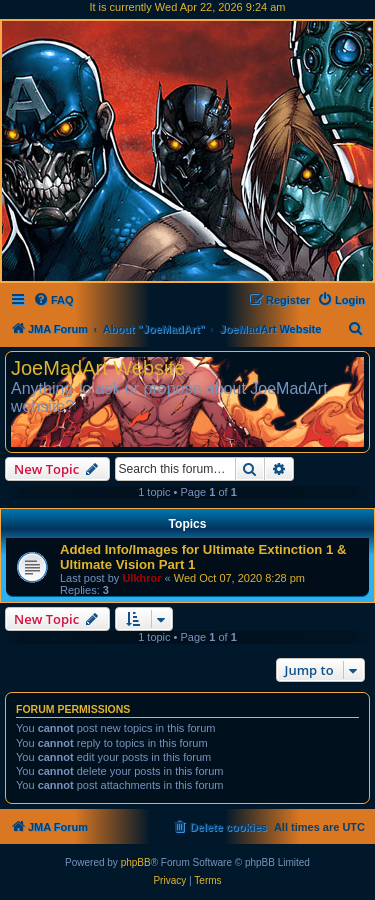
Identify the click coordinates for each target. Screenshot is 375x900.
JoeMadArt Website (98, 368)
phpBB (136, 862)
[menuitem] (53, 300)
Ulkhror (141, 578)
